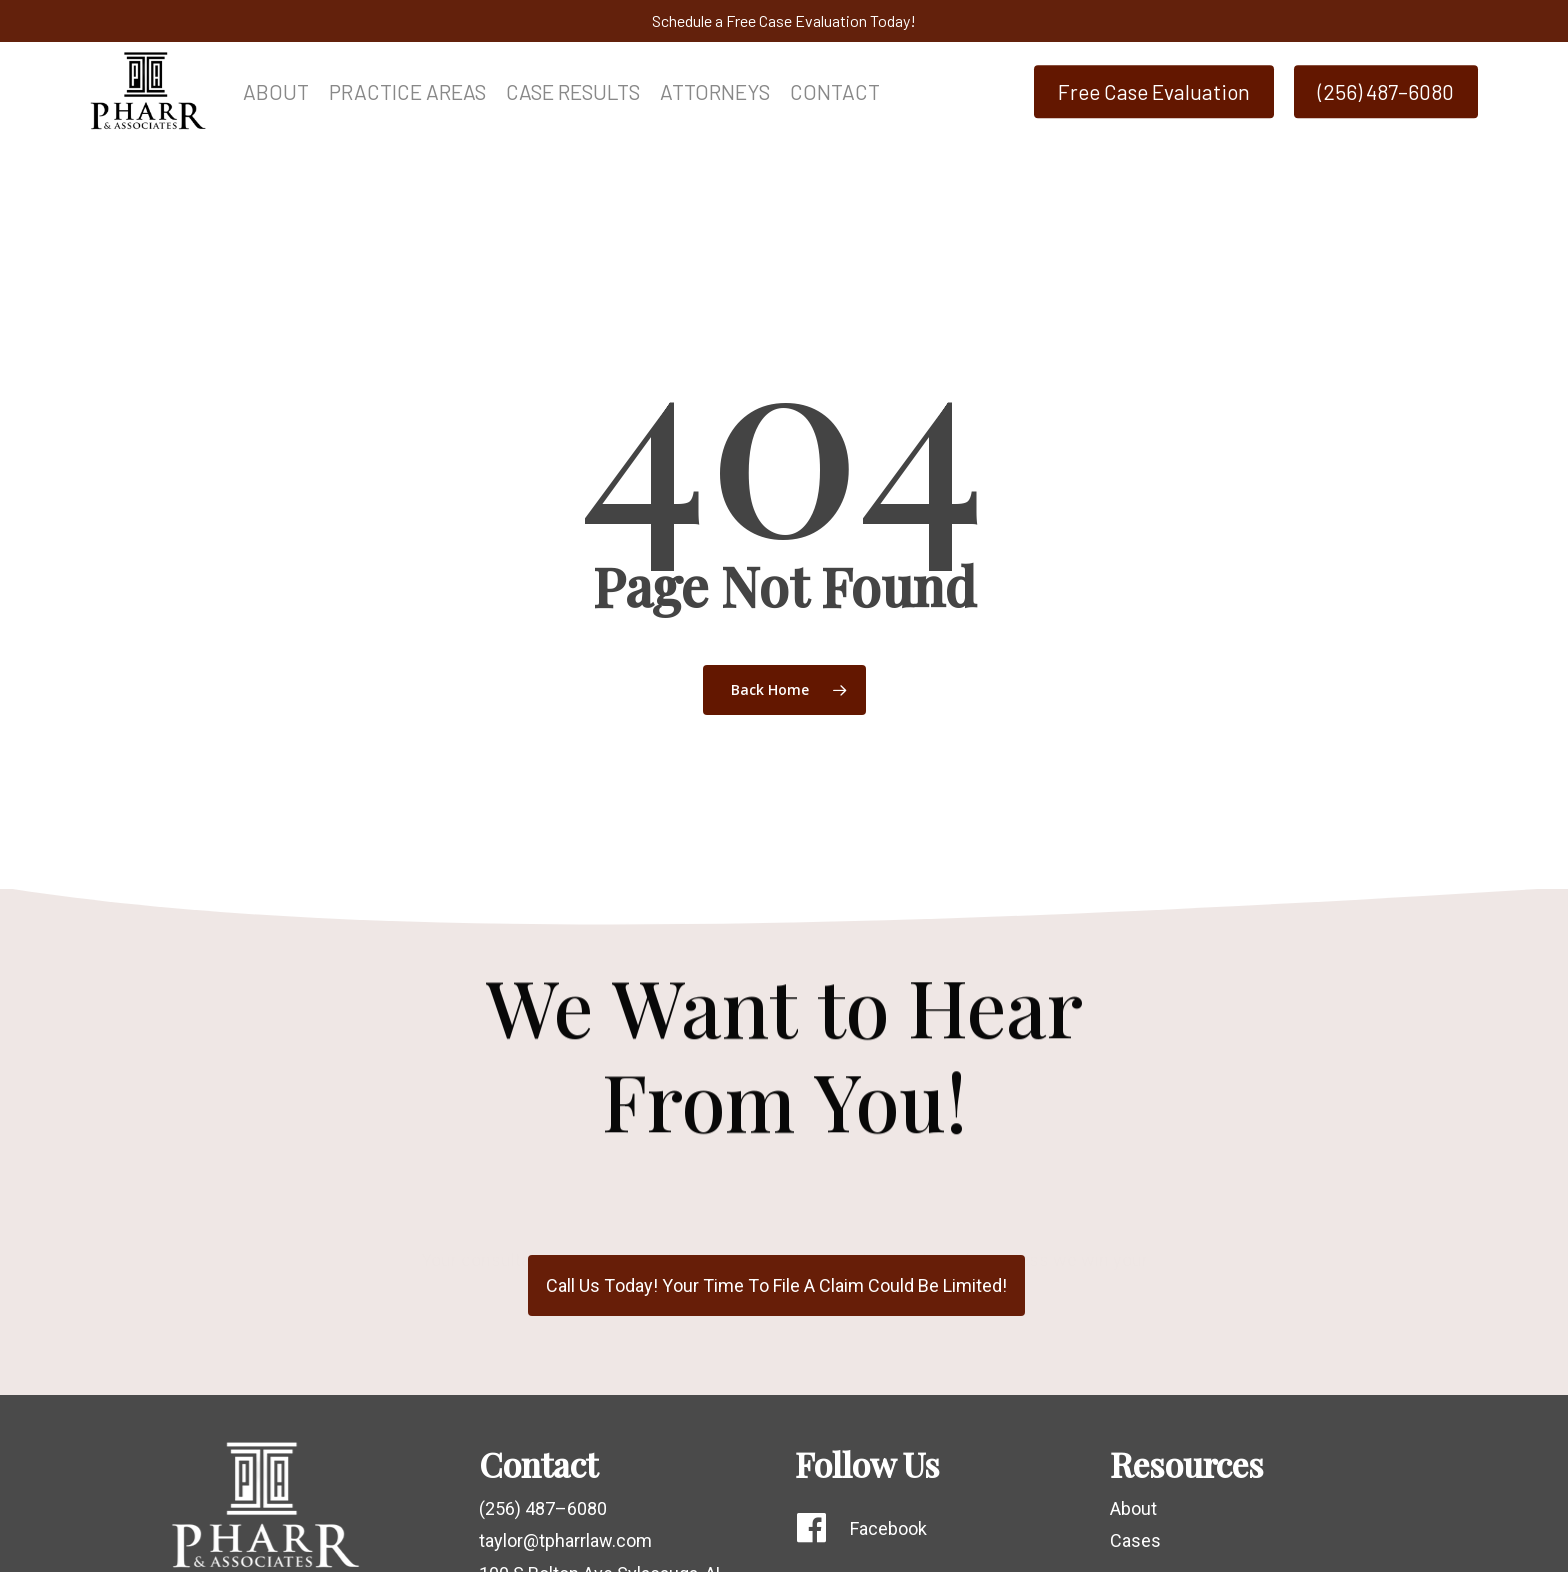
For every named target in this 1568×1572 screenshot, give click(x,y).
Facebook (888, 1528)
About (1133, 1508)
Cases (1135, 1540)
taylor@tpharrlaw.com (565, 1540)
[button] (776, 1286)
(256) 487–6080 (543, 1508)
